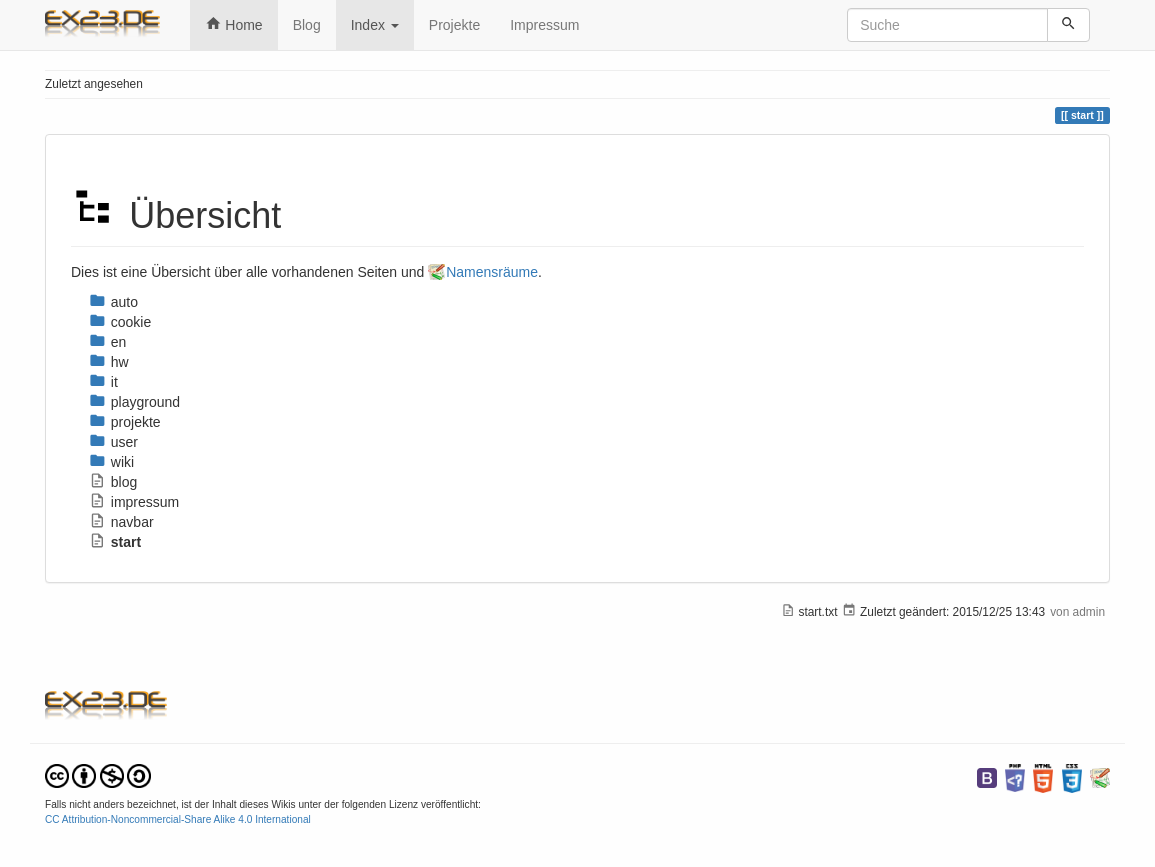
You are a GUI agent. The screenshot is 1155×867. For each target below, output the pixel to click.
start (115, 542)
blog (113, 482)
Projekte (454, 25)
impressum (134, 502)
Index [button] (375, 25)
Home (234, 24)
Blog (307, 25)
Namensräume (492, 272)
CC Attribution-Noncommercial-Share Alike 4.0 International (178, 819)
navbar (121, 522)
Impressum (544, 25)
